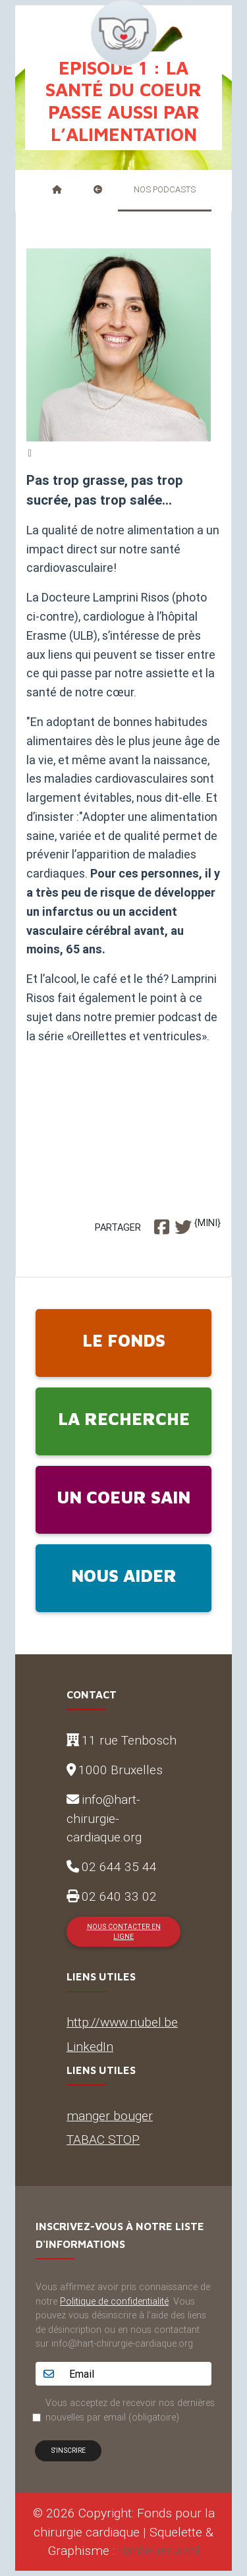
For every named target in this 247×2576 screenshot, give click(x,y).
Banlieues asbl (159, 2550)
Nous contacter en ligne (124, 1931)
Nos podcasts (165, 189)
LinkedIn (90, 2046)
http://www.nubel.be (122, 2022)
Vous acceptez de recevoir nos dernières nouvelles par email (130, 2410)
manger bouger (110, 2115)
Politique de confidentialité (114, 2301)
